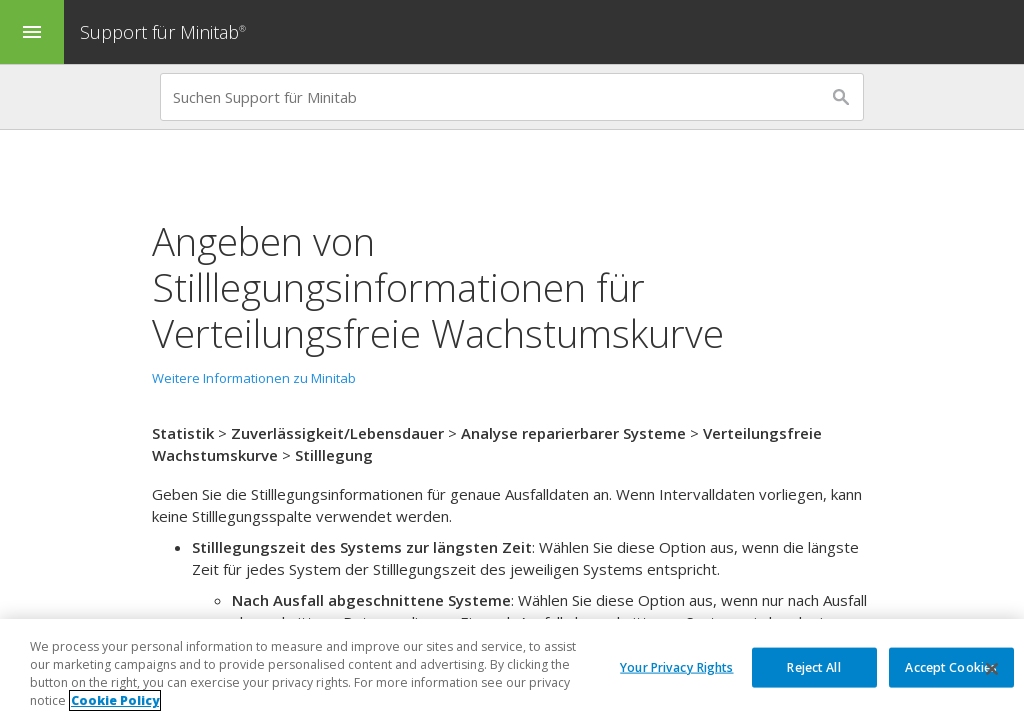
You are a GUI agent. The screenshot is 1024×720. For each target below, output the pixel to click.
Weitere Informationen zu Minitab (254, 378)
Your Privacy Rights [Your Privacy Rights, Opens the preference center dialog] (676, 666)
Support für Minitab (165, 32)
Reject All (813, 666)
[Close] (992, 669)
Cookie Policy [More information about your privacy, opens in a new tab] (115, 700)
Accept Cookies (951, 666)
